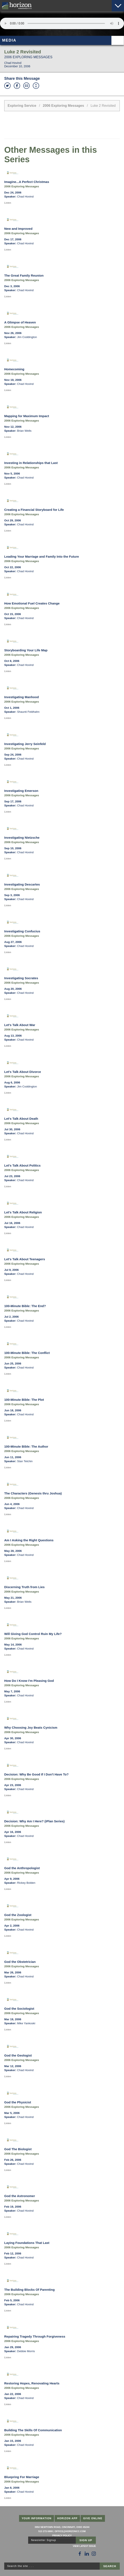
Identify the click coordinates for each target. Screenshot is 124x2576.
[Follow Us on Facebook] (80, 2554)
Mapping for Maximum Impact (26, 416)
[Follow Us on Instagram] (94, 2554)
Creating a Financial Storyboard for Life (34, 509)
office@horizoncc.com (70, 2531)
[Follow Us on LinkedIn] (87, 2554)
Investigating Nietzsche (22, 837)
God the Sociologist (19, 2008)
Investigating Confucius (22, 931)
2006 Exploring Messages (63, 105)
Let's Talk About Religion (23, 1212)
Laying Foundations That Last (26, 2243)
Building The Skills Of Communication (33, 2430)
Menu (117, 40)
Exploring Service (22, 105)
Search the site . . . (20, 2566)
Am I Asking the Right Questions (29, 1540)
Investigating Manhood (21, 697)
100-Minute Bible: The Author (26, 1446)
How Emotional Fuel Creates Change (32, 603)
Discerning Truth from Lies (24, 1587)
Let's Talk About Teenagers (24, 1259)
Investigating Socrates (21, 978)
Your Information (36, 2518)
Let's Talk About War (19, 1025)
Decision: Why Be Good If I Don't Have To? (36, 1774)
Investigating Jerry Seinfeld (25, 744)
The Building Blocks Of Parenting (29, 2289)
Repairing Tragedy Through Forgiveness (34, 2336)
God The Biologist (18, 2149)
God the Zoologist (17, 1915)
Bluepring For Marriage (21, 2477)
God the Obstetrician (20, 1961)
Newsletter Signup (43, 2540)
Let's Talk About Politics (22, 1165)
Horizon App (67, 2518)
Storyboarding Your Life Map (25, 650)
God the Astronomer (19, 2196)
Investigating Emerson (21, 790)
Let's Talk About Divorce (22, 1072)
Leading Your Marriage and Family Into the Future (41, 556)
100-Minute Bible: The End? (25, 1306)
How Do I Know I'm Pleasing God (29, 1680)
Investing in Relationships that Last (31, 463)
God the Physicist (17, 2102)
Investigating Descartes (22, 884)
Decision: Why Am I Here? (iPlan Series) (34, 1821)
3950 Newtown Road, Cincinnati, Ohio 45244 (62, 2527)
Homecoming (14, 369)
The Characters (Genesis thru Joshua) (33, 1493)
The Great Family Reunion (24, 275)
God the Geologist (18, 2055)
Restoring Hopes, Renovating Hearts (31, 2383)
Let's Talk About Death (21, 1118)
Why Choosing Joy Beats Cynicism (30, 1727)
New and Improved (18, 228)
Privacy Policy (62, 2535)
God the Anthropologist (22, 1868)
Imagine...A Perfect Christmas (26, 182)
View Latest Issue (84, 2546)
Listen (7, 202)
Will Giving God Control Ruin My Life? (33, 1634)
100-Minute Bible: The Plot (24, 1399)
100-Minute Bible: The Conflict (27, 1353)
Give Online (92, 2518)
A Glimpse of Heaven (20, 322)
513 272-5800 (45, 2531)
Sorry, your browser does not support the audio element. (62, 23)
